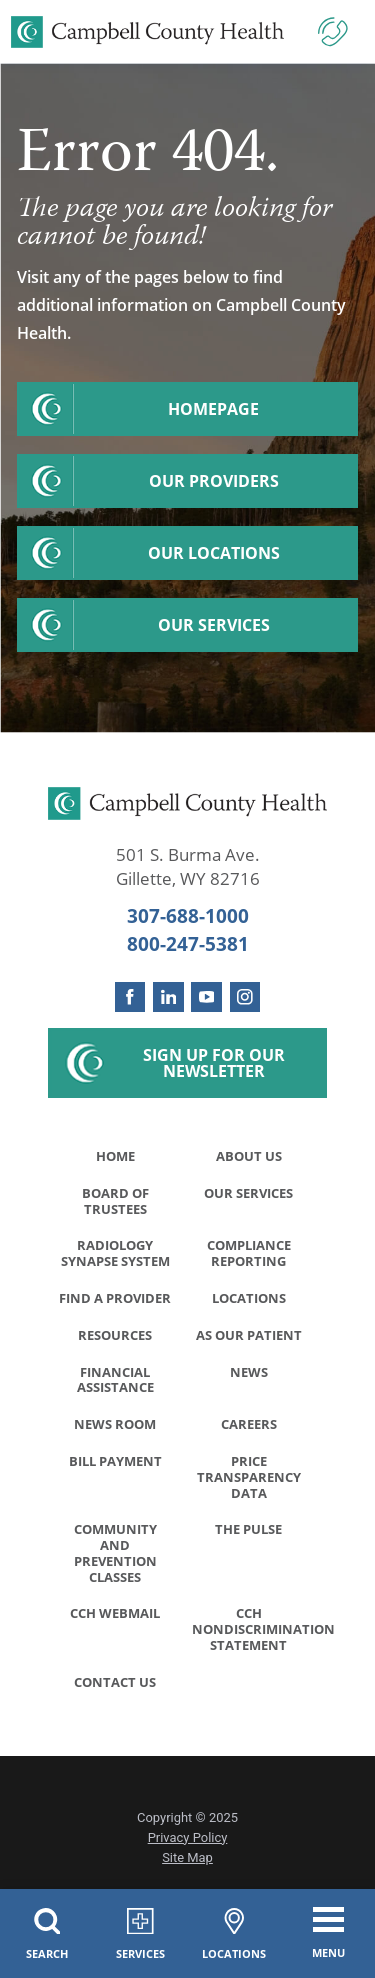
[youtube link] (206, 997)
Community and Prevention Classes (115, 1557)
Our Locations (214, 553)
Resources (115, 1336)
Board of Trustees (115, 1201)
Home (115, 1156)
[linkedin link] (168, 997)
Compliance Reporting (249, 1254)
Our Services (214, 625)
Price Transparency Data (249, 1480)
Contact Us (115, 1686)
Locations (249, 1299)
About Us (249, 1156)
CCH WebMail (115, 1617)
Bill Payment (115, 1464)
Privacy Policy (188, 1841)
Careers (249, 1426)
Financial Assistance (115, 1381)
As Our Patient (249, 1336)
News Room (115, 1426)
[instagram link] (245, 997)
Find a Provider (115, 1299)
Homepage (213, 409)
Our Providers (214, 481)
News (249, 1373)
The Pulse (248, 1533)
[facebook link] (130, 997)
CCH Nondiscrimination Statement (254, 1633)
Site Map (187, 1862)
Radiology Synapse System (115, 1254)
